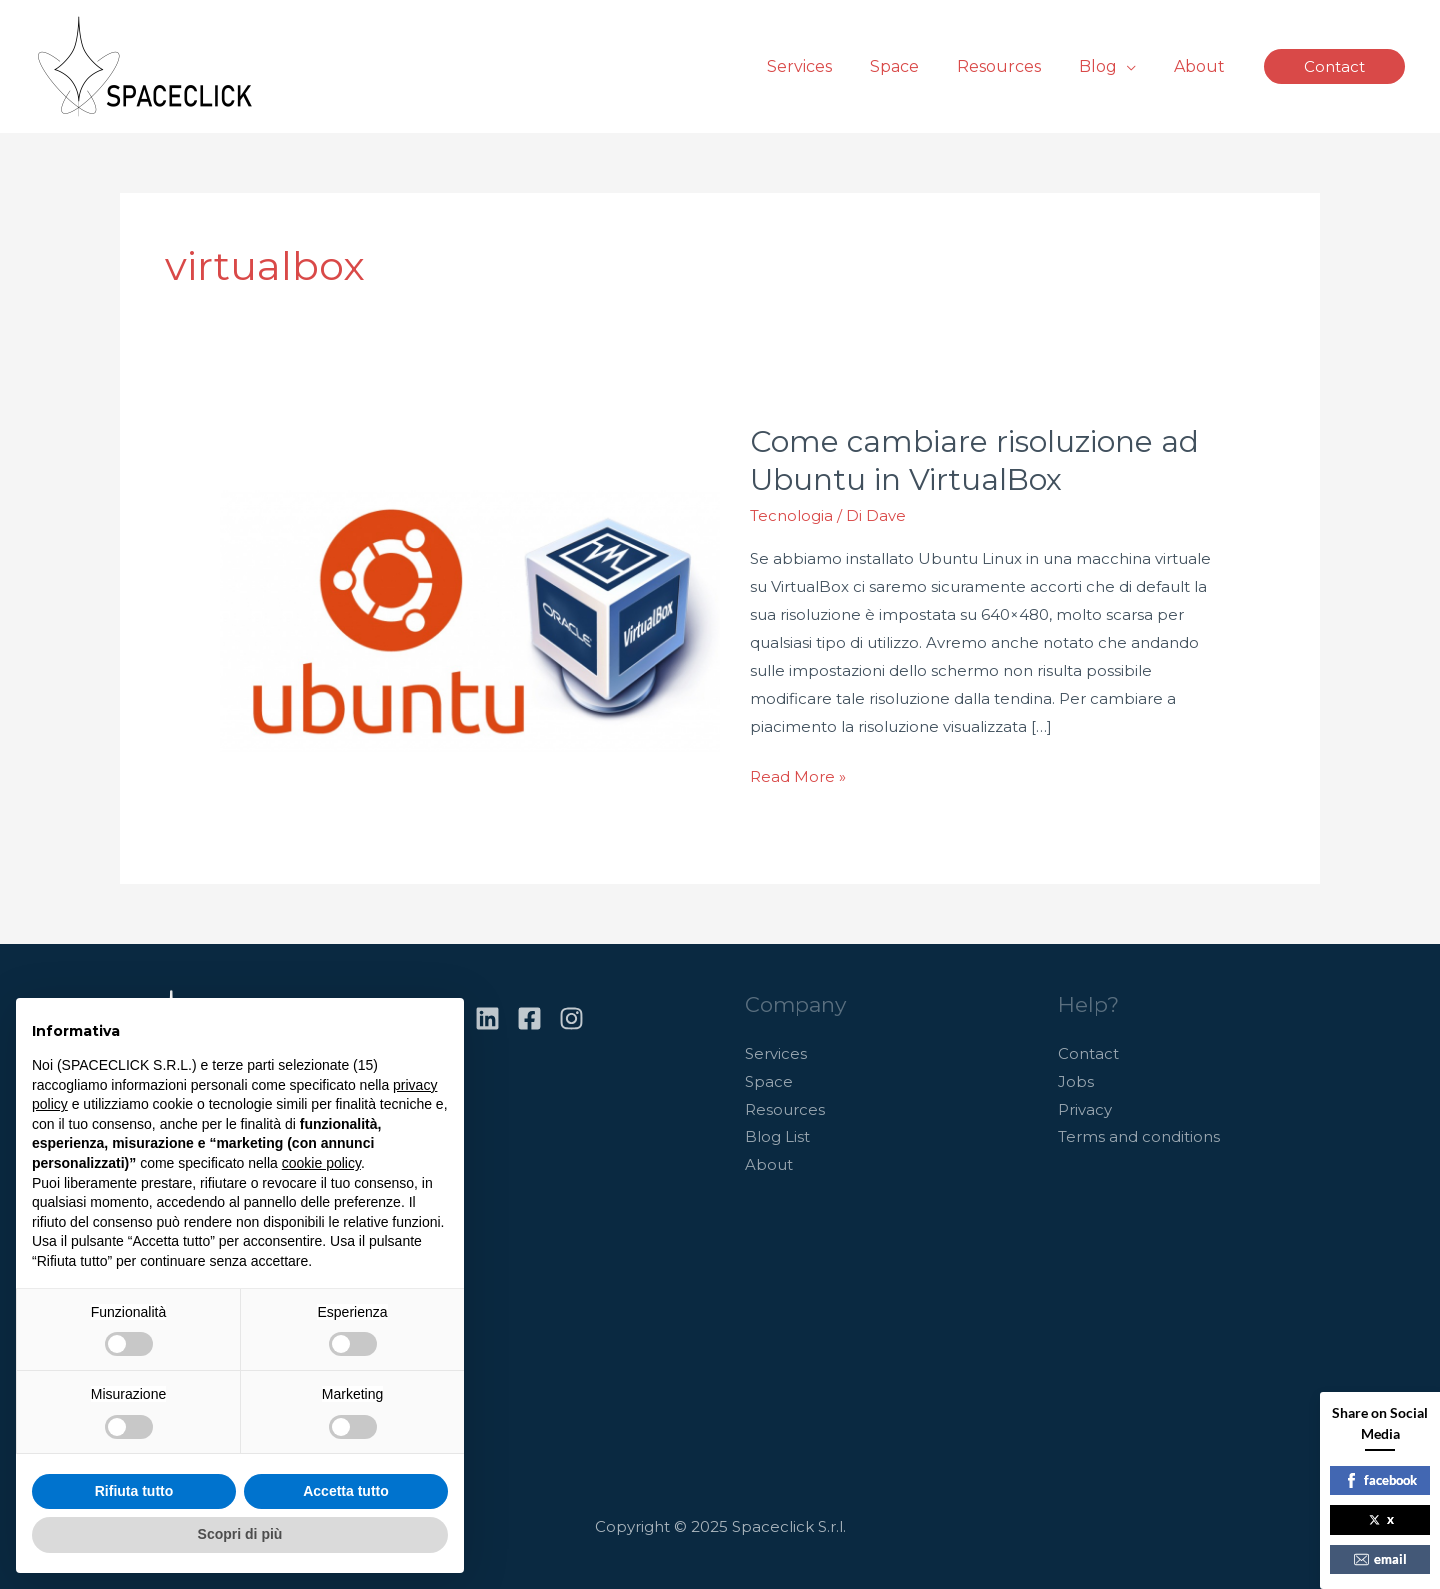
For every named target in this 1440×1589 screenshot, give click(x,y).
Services (776, 1050)
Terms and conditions (1139, 1134)
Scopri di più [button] (240, 1534)
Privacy (1085, 1106)
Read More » (798, 771)
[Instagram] (571, 1015)
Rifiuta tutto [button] (134, 1491)
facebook (1380, 1480)
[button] (1334, 66)
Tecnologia (791, 513)
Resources (785, 1106)
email (1380, 1559)
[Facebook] (529, 1015)
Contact (1088, 1050)
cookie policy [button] (321, 1163)
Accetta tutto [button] (346, 1491)
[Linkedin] (487, 1015)
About (769, 1162)
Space (769, 1078)
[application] (1135, 67)
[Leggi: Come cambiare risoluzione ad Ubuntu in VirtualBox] (470, 604)
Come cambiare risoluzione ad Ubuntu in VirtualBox (975, 459)
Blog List (777, 1134)
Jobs (1076, 1078)
